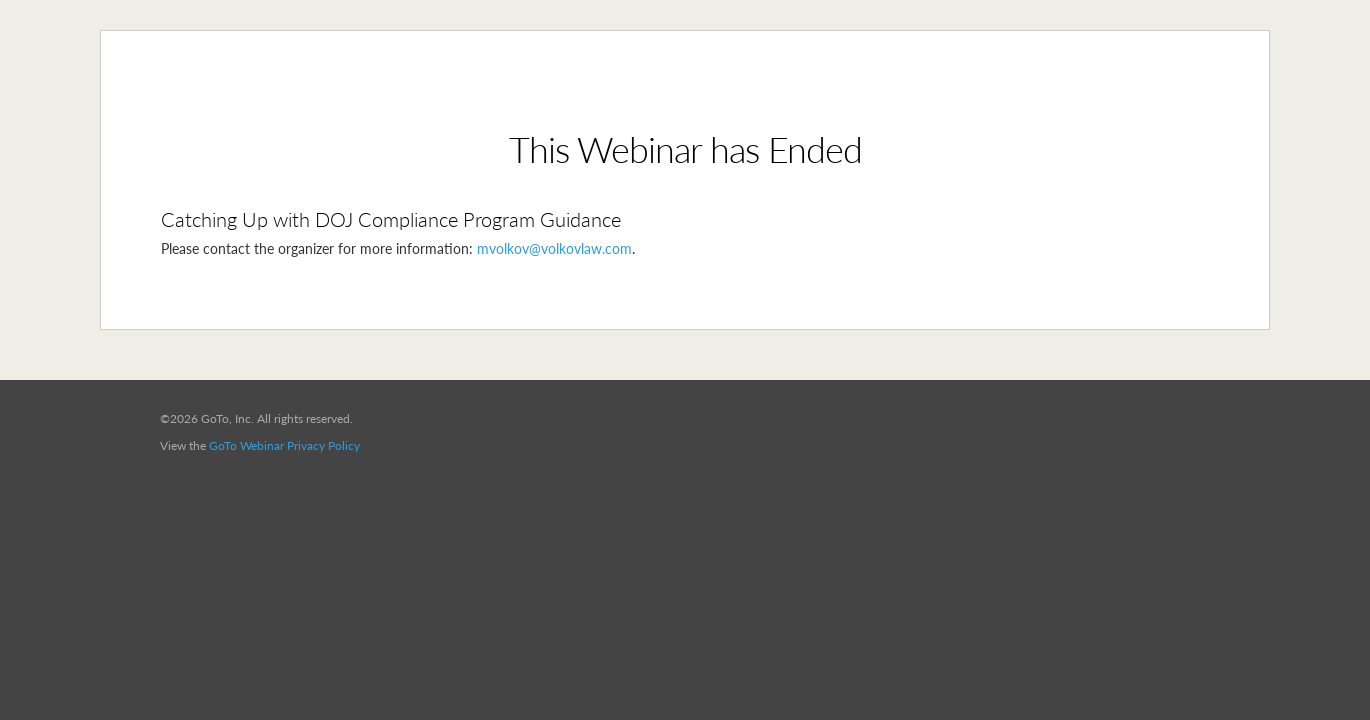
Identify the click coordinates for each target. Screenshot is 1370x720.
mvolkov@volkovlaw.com (554, 248)
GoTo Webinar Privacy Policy (284, 445)
